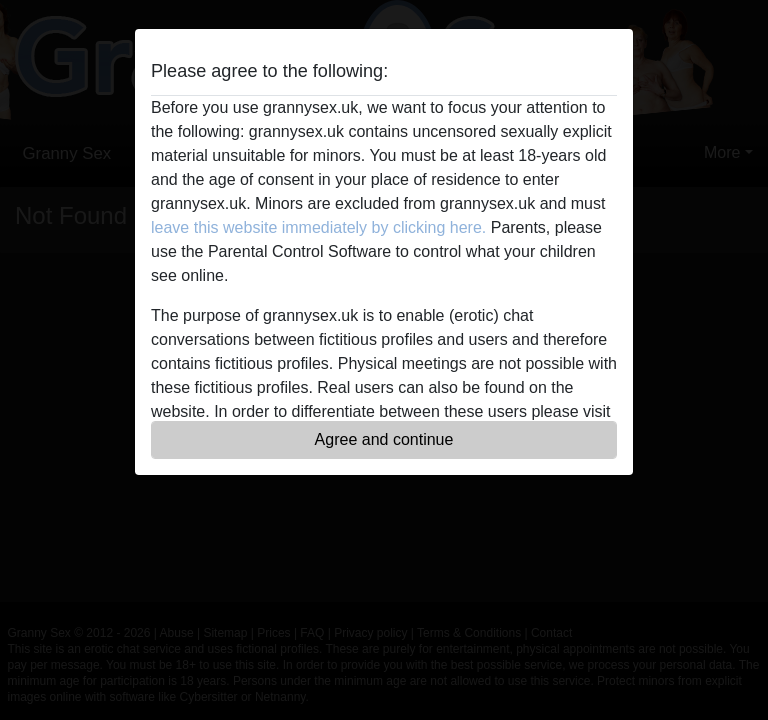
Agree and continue (384, 439)
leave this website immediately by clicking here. (318, 227)
